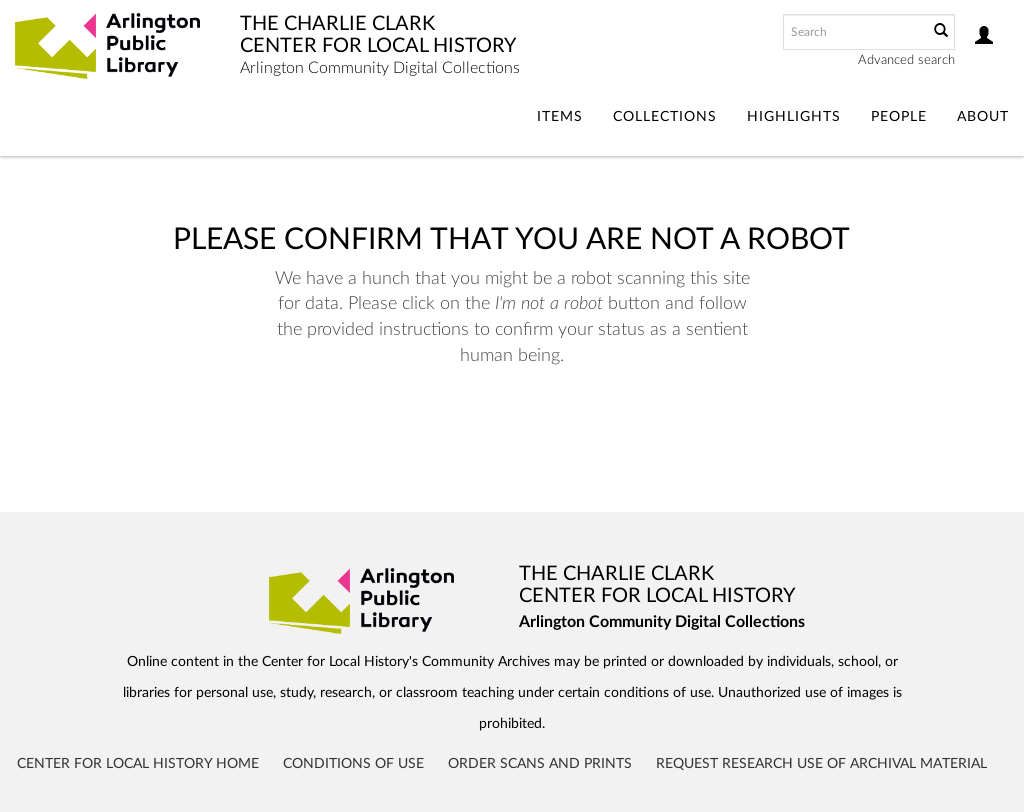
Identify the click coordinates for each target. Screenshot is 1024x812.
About (983, 117)
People (899, 117)
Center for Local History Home (138, 764)
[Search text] (854, 32)
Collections (665, 117)
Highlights (794, 117)
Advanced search (906, 60)
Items (560, 117)
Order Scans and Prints (540, 764)
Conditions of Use (353, 764)
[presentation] (542, 432)
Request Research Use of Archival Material (821, 764)
